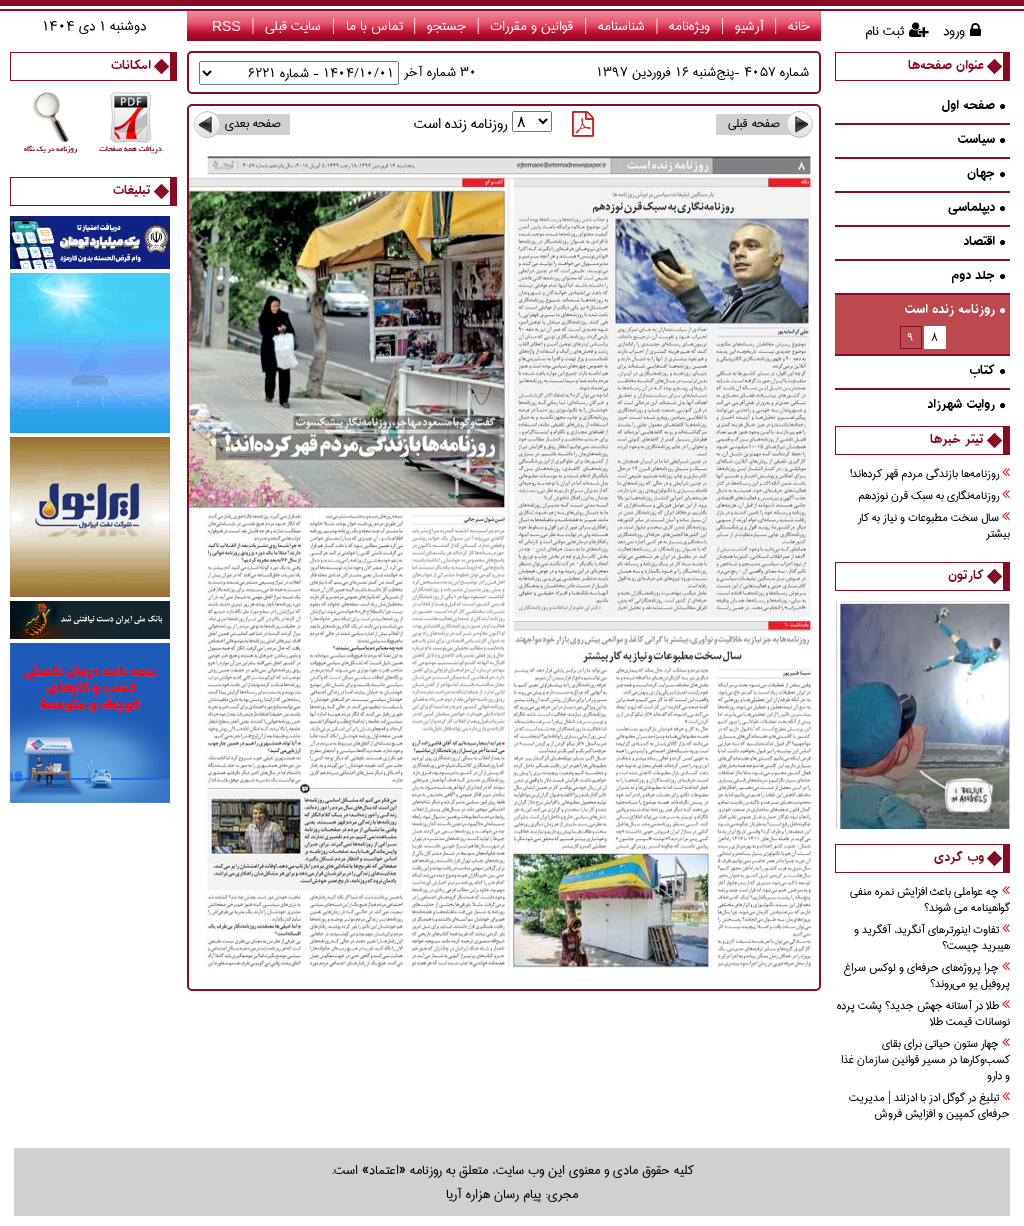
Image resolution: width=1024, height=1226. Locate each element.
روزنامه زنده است (954, 310)
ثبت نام (884, 31)
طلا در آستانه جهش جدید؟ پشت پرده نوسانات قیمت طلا (923, 1014)
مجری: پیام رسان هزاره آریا (512, 1194)
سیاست (981, 140)
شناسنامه (621, 26)
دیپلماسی (976, 208)
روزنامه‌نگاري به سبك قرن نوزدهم (934, 496)
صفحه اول (973, 106)
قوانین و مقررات (531, 26)
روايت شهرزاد (966, 405)
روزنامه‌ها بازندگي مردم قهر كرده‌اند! (930, 474)
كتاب (987, 371)
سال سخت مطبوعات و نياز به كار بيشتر (934, 526)
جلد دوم (978, 276)
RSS (226, 26)
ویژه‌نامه (689, 26)
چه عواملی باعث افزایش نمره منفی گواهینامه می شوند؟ (930, 900)
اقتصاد (984, 242)
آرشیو (749, 26)
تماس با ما (374, 26)
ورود (954, 31)
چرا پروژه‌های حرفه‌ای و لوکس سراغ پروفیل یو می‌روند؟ (927, 976)
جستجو (446, 26)
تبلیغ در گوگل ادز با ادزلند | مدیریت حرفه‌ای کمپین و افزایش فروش (929, 1106)
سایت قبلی (293, 26)
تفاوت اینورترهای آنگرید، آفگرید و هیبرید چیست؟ (932, 938)
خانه (799, 26)
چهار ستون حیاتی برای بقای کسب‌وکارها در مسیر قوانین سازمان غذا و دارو (925, 1060)
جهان (986, 174)
